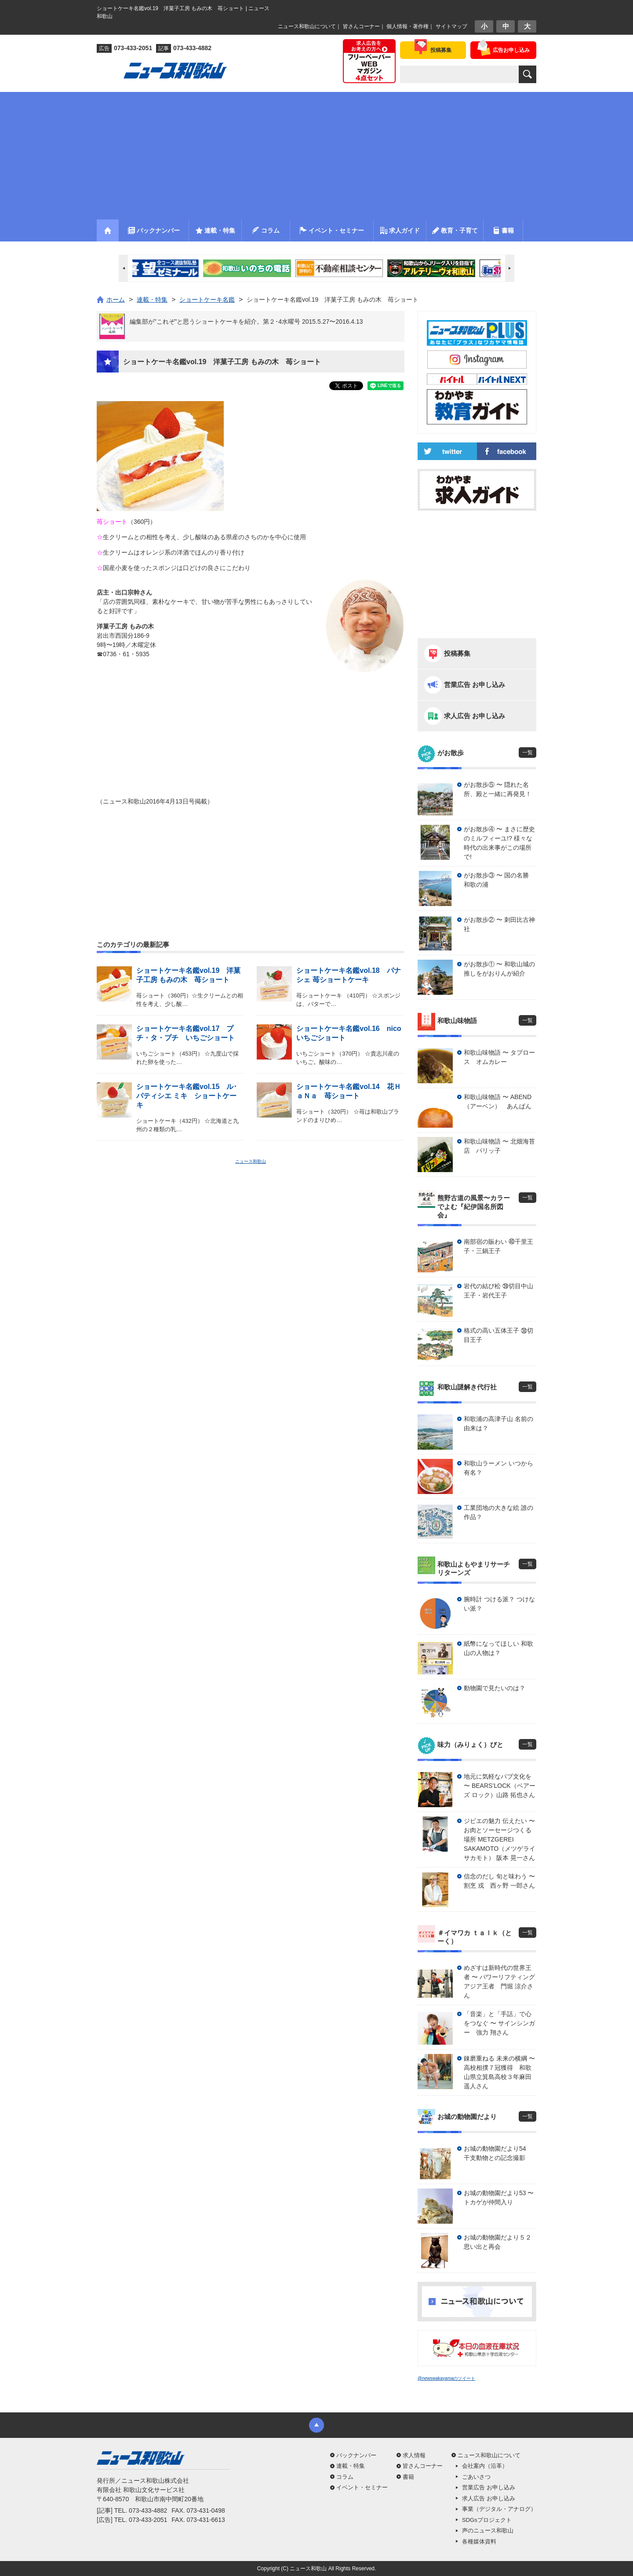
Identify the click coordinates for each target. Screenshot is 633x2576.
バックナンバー (356, 2455)
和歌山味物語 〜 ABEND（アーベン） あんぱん (497, 1101)
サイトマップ (451, 26)
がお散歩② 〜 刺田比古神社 (499, 924)
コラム (344, 2477)
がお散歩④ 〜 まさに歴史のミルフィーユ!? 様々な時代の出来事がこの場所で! (499, 843)
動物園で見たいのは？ (494, 1688)
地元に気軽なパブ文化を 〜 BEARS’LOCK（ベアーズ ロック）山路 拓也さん (499, 1785)
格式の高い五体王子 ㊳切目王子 (498, 1335)
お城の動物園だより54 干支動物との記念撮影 (498, 2153)
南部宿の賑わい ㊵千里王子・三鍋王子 (498, 1246)
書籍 (408, 2477)
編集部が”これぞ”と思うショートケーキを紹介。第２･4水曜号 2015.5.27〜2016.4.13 (246, 321)
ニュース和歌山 (250, 1161)
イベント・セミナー (362, 2487)
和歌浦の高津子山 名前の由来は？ (498, 1423)
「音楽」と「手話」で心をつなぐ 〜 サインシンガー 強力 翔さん (499, 2023)
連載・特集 (350, 2466)
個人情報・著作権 (407, 26)
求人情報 (414, 2455)
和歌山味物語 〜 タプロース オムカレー (499, 1057)
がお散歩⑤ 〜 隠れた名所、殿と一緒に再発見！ (497, 789)
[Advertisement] (316, 153)
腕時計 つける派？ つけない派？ (499, 1604)
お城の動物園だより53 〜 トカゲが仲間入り (499, 2197)
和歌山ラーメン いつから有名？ (498, 1468)
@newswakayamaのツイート (446, 2378)
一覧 (527, 752)
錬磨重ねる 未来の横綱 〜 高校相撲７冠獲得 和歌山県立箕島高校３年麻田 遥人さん (499, 2072)
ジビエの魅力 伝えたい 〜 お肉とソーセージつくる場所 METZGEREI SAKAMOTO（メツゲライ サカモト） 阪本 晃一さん (499, 1839)
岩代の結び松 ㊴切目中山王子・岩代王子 (498, 1291)
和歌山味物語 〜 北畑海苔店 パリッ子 (499, 1146)
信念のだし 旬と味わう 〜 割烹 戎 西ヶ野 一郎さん (499, 1881)
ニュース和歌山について (307, 26)
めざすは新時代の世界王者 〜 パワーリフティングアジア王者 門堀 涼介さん (499, 1981)
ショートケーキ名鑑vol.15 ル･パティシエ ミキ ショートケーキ (186, 1096)
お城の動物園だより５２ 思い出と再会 (500, 2242)
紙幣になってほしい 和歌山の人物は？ (498, 1648)
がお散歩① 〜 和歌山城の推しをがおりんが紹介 (499, 969)
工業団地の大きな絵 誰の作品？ (498, 1512)
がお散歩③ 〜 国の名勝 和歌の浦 (499, 880)
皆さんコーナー (361, 26)
